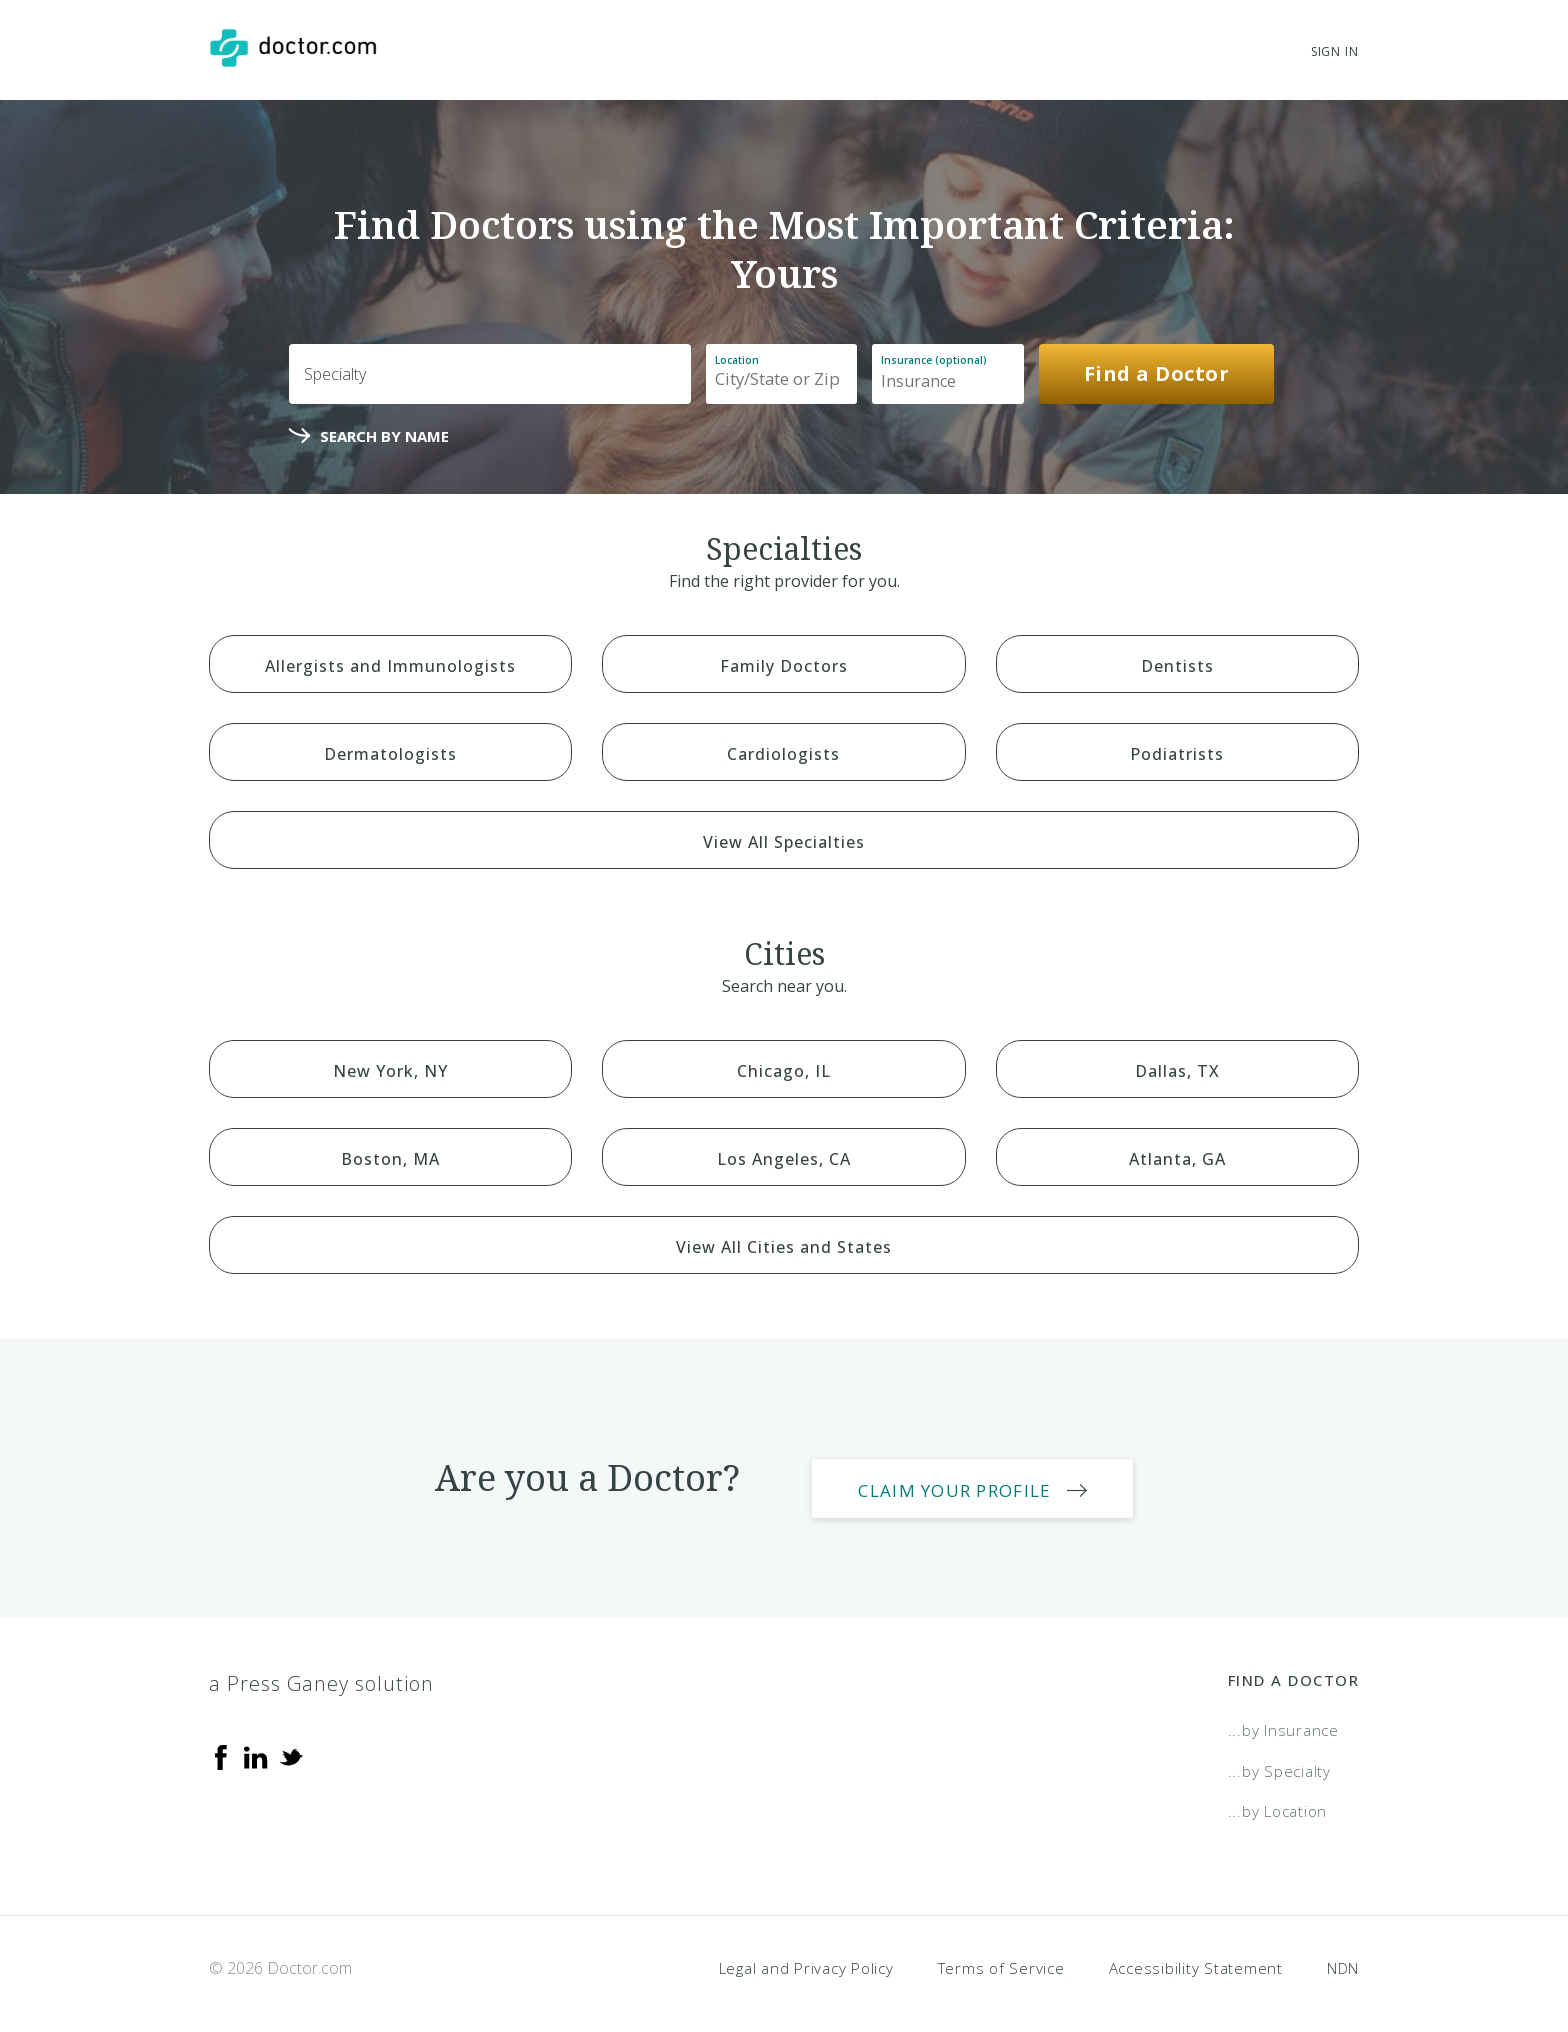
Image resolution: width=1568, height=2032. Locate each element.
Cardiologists (783, 754)
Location (737, 360)
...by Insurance (1283, 1710)
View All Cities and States (784, 1247)
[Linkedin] (256, 1736)
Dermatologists (390, 754)
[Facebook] (221, 1736)
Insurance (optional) (934, 360)
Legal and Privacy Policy (806, 1947)
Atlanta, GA (1177, 1159)
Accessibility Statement (1196, 1947)
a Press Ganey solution (321, 1663)
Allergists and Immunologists (390, 666)
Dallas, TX (1177, 1071)
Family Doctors (784, 666)
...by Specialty (1279, 1750)
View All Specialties (784, 842)
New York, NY (390, 1071)
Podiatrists (1177, 754)
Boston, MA (390, 1159)
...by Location (1278, 1791)
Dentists (1177, 666)
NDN (1343, 1947)
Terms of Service (1001, 1947)
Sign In (1335, 51)
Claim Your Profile (983, 1470)
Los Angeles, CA (784, 1159)
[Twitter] (291, 1736)
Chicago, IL (784, 1071)
